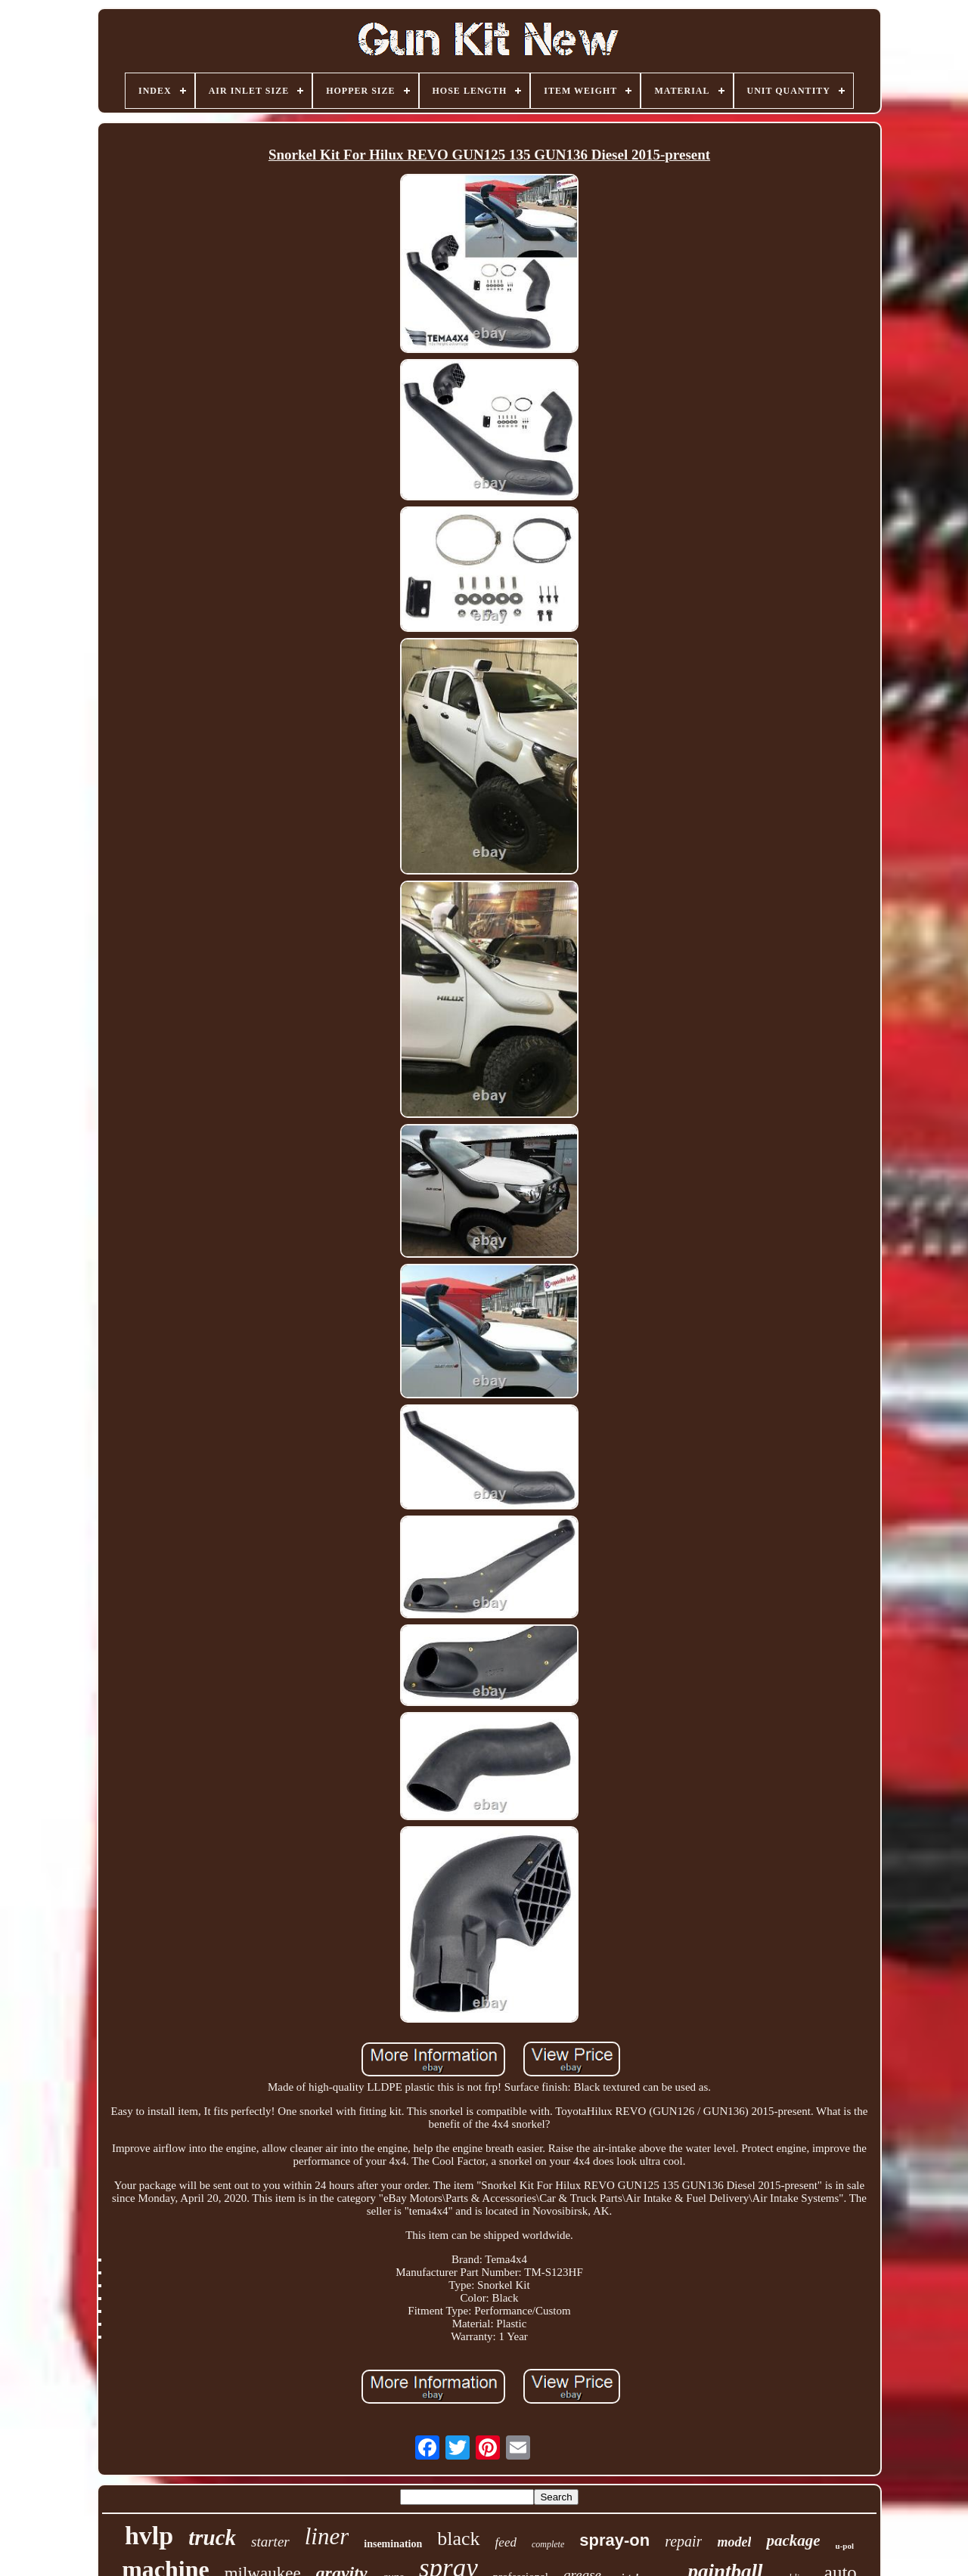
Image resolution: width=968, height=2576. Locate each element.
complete (548, 2544)
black (458, 2539)
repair (683, 2541)
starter (270, 2542)
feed (506, 2542)
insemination (393, 2544)
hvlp (149, 2536)
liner (327, 2536)
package (793, 2540)
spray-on (614, 2540)
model (734, 2542)
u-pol (845, 2545)
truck (212, 2537)
